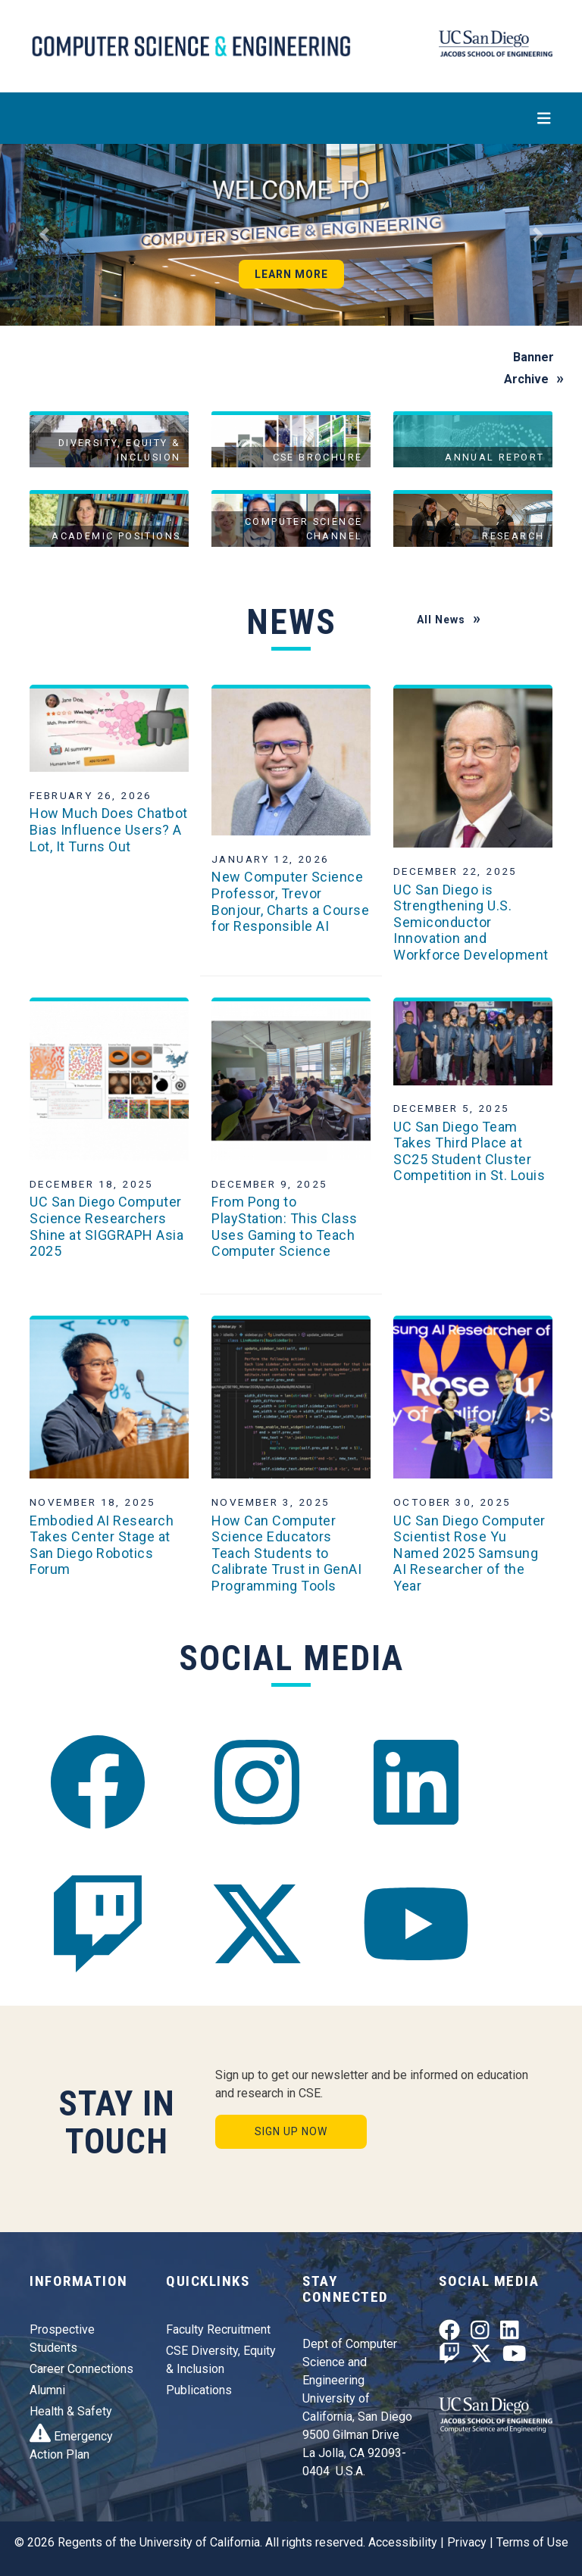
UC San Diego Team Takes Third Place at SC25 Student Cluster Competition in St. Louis (469, 1151)
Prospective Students (62, 2338)
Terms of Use (532, 2542)
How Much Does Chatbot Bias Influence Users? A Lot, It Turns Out (109, 829)
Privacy (467, 2542)
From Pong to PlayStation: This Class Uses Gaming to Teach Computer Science (284, 1226)
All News (441, 620)
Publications (199, 2390)
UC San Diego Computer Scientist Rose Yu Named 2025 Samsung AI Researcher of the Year (469, 1553)
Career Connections (81, 2369)
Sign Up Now (291, 2131)
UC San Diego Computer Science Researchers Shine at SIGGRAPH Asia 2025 (106, 1226)
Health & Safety (71, 2411)
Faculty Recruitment (218, 2329)
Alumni (47, 2390)
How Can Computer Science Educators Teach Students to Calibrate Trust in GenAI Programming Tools (286, 1553)
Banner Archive (529, 368)
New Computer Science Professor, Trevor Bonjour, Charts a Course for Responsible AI (290, 901)
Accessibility (402, 2542)
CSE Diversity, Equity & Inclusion (221, 2359)
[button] (43, 235)
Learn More (291, 274)
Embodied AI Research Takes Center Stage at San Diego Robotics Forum (102, 1545)
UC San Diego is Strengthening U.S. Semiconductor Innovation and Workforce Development (471, 922)
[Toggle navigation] (291, 118)
